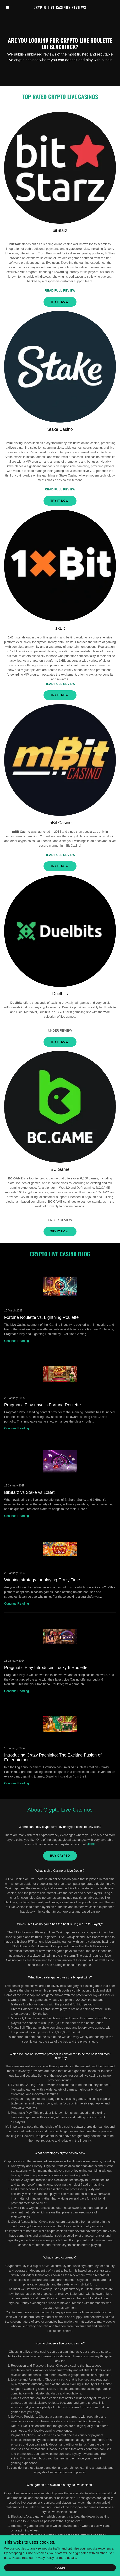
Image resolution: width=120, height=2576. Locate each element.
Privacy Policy (44, 2557)
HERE (91, 1844)
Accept (60, 2567)
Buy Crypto (60, 1855)
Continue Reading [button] (16, 1341)
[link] (60, 8)
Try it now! (59, 301)
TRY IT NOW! (59, 695)
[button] (12, 7)
